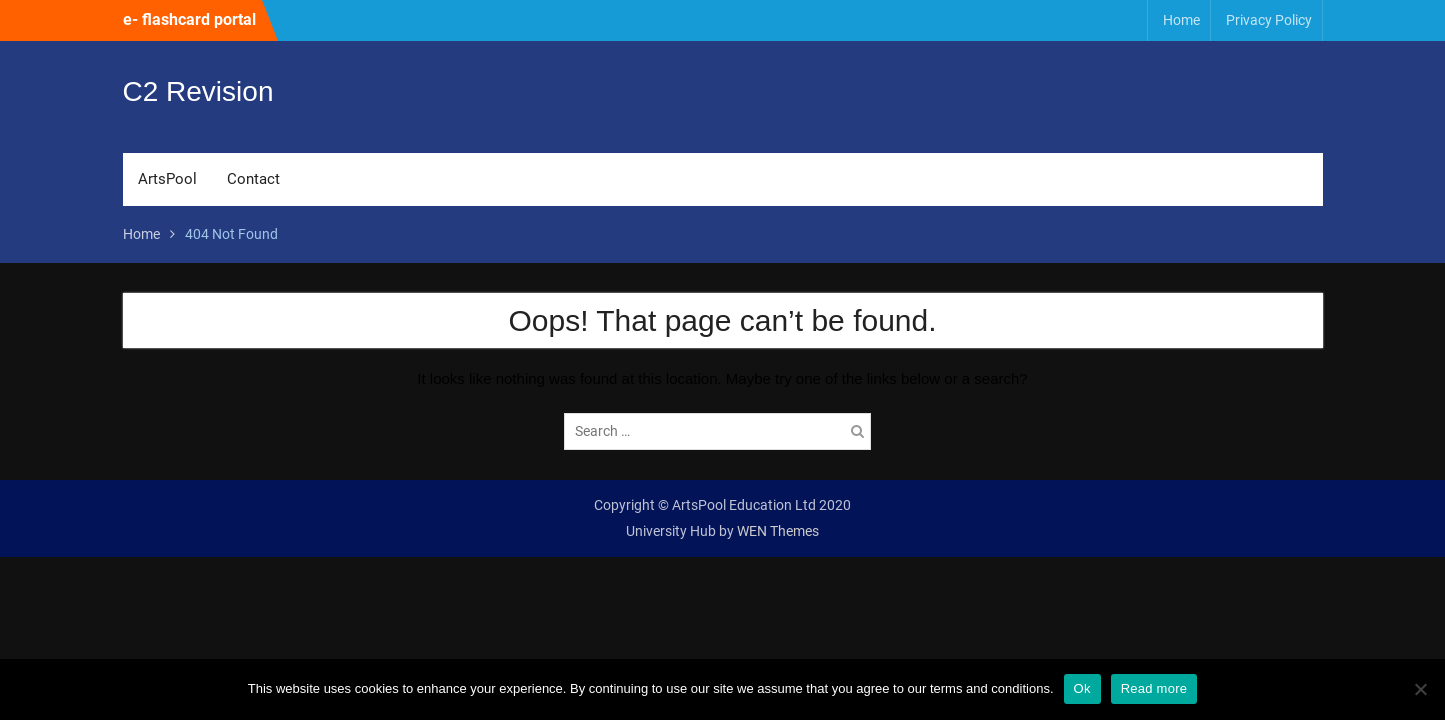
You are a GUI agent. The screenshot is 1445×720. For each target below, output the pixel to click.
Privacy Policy (1269, 20)
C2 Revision (198, 91)
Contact (253, 179)
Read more (1154, 688)
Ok (1082, 688)
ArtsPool (167, 179)
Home (1181, 20)
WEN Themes (778, 531)
